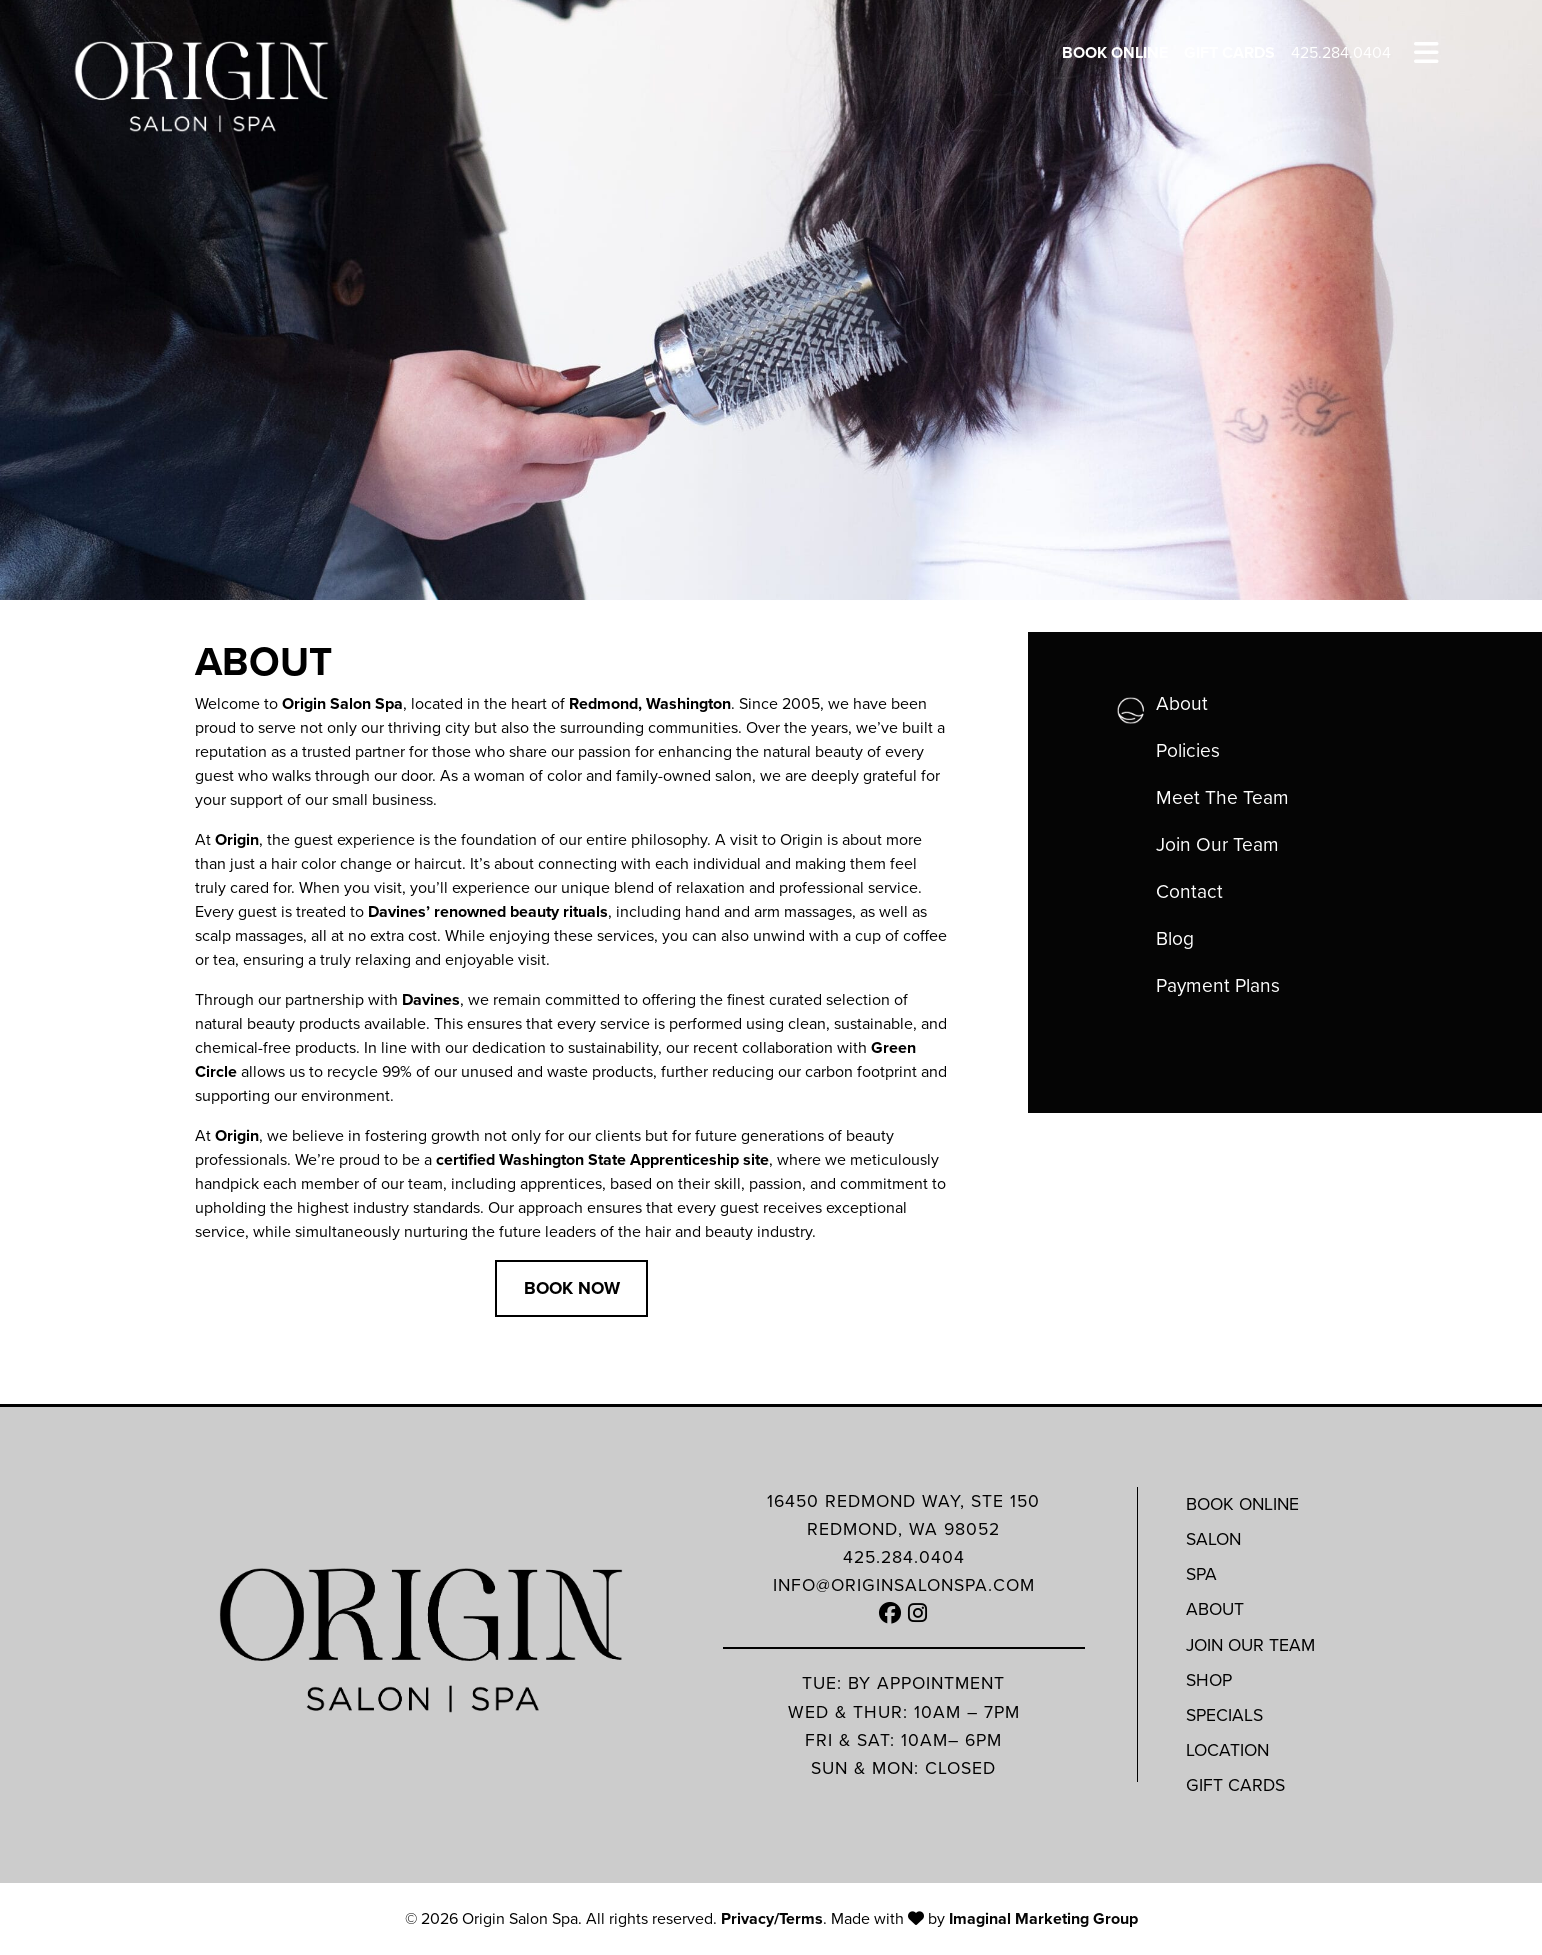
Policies (1188, 750)
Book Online (1115, 52)
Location (1227, 1750)
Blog (1175, 938)
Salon (1213, 1539)
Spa (1201, 1574)
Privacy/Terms (772, 1918)
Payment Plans (1218, 985)
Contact (1189, 891)
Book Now (572, 1288)
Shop (1209, 1680)
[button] (890, 1613)
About (1182, 703)
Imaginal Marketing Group (1043, 1918)
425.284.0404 (1341, 52)
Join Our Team (1217, 844)
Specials (1224, 1715)
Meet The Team (1222, 797)
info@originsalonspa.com (904, 1585)
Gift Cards (1229, 52)
